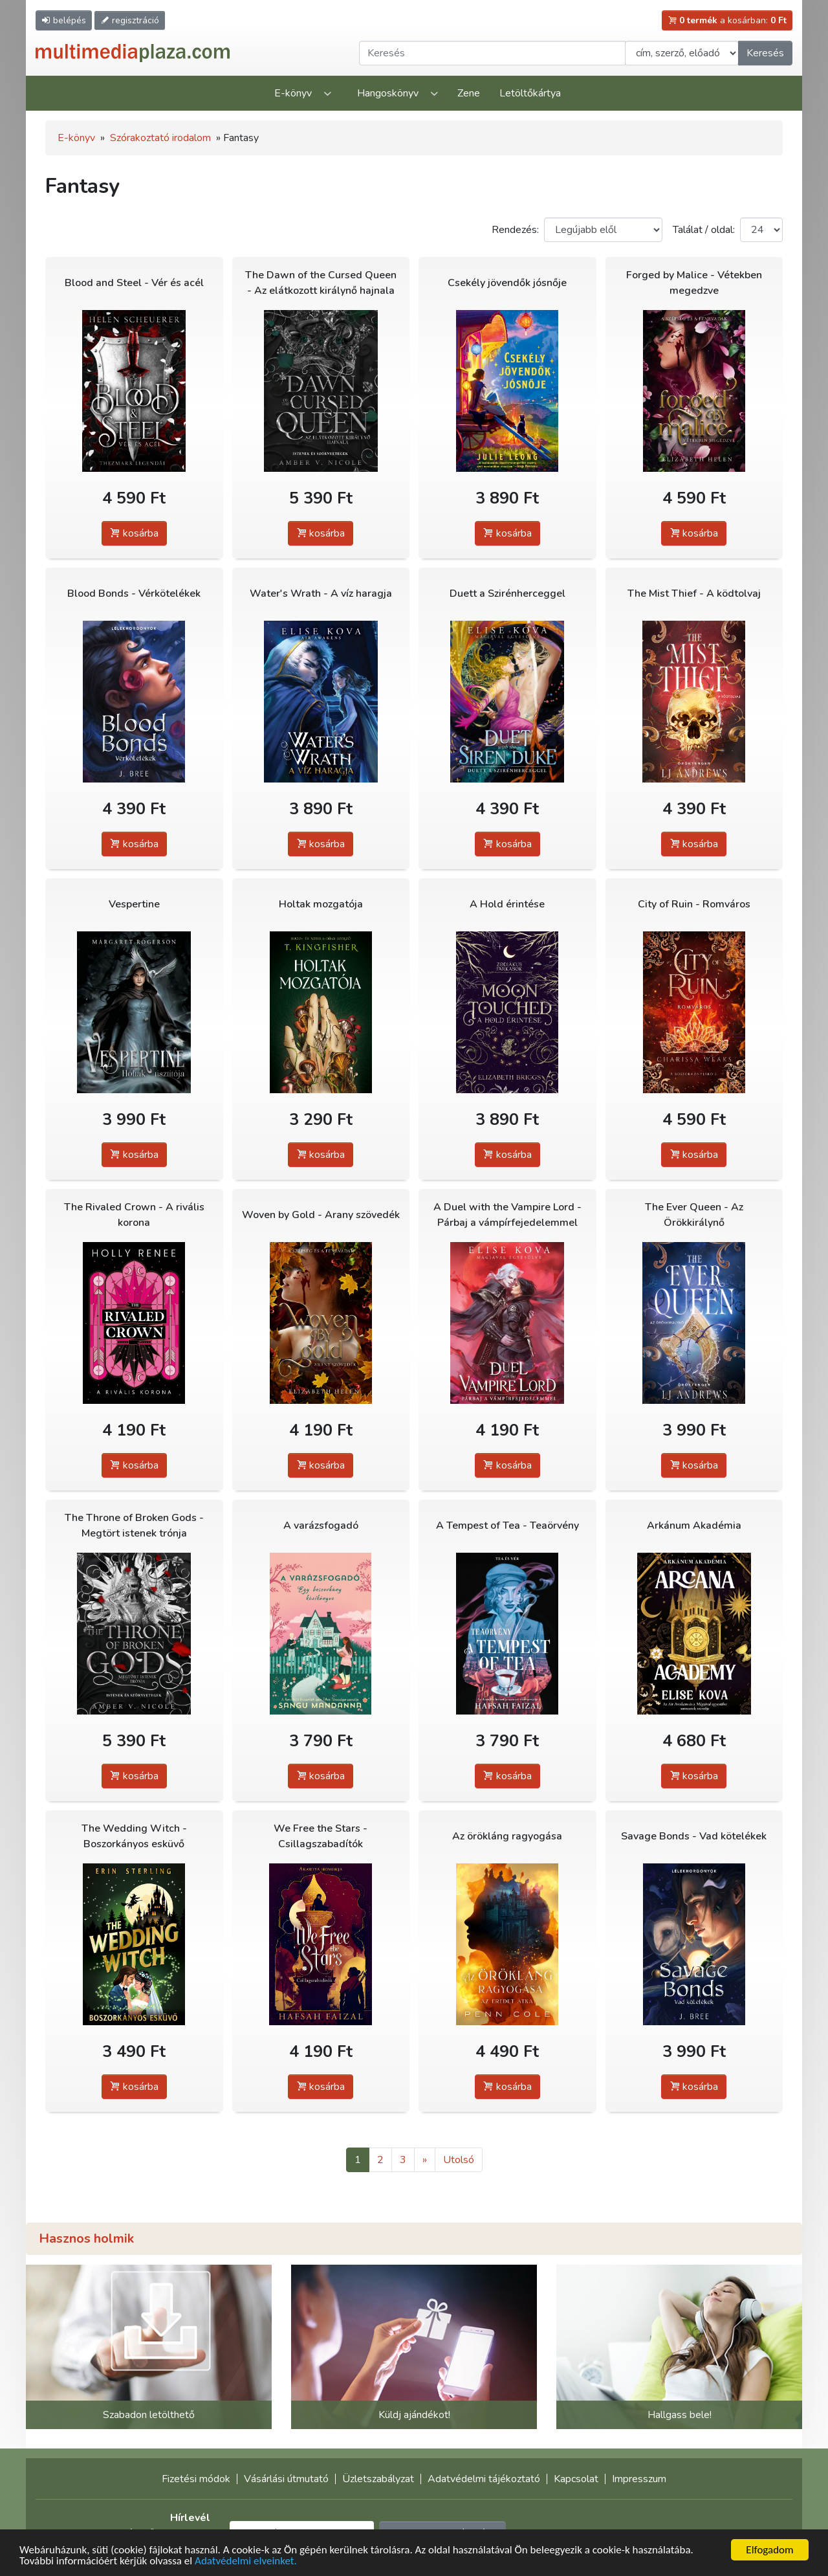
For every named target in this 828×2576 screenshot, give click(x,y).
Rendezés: (515, 230)
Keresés (765, 53)
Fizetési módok (196, 2479)
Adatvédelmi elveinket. (246, 2561)
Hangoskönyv (388, 93)
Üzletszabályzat (378, 2479)
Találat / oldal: (704, 230)
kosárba (134, 533)
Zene (468, 93)
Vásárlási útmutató (286, 2479)
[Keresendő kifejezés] (492, 53)
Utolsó (458, 2160)
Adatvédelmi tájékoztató (484, 2479)
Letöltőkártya (530, 93)
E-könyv (293, 93)
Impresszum (639, 2479)
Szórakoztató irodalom (160, 138)
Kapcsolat (576, 2479)
